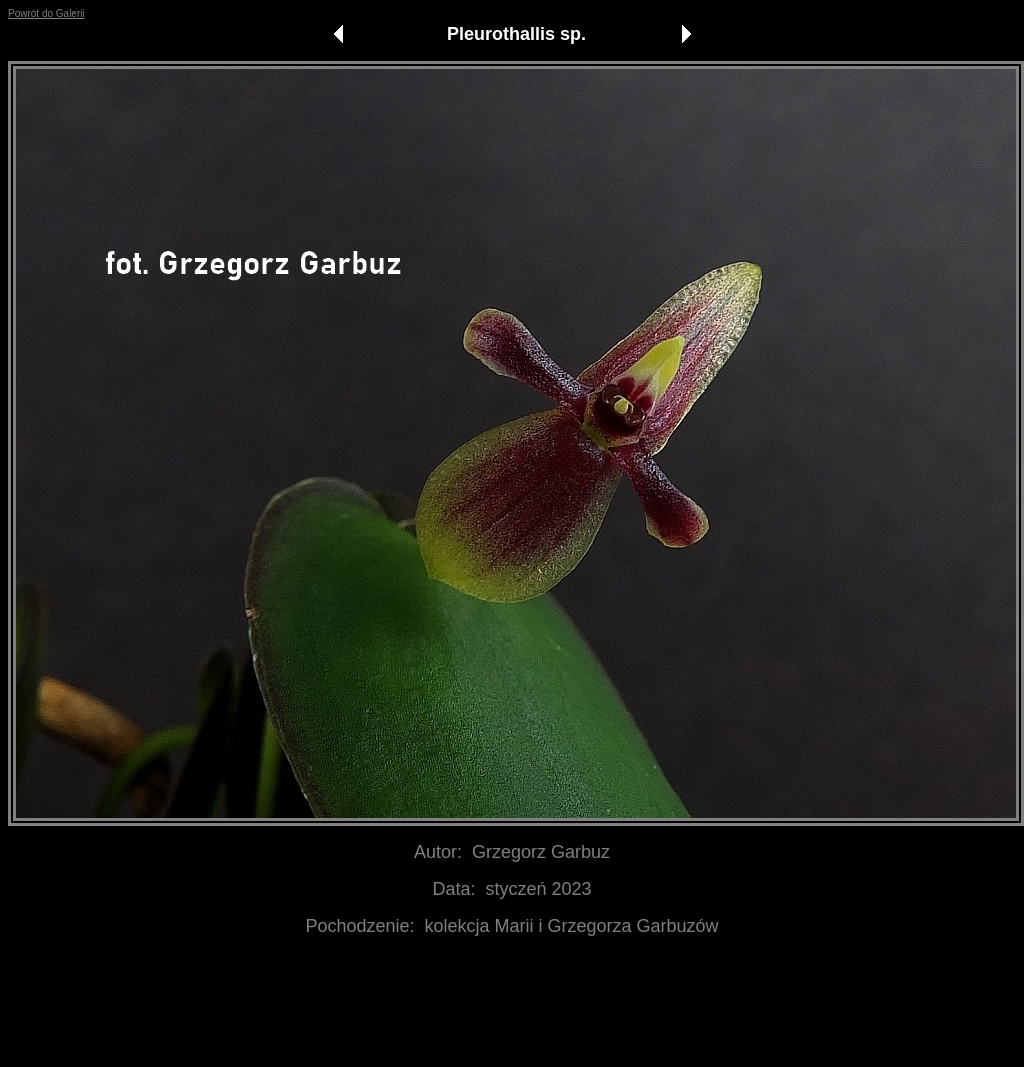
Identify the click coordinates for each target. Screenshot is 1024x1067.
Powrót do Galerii (46, 13)
